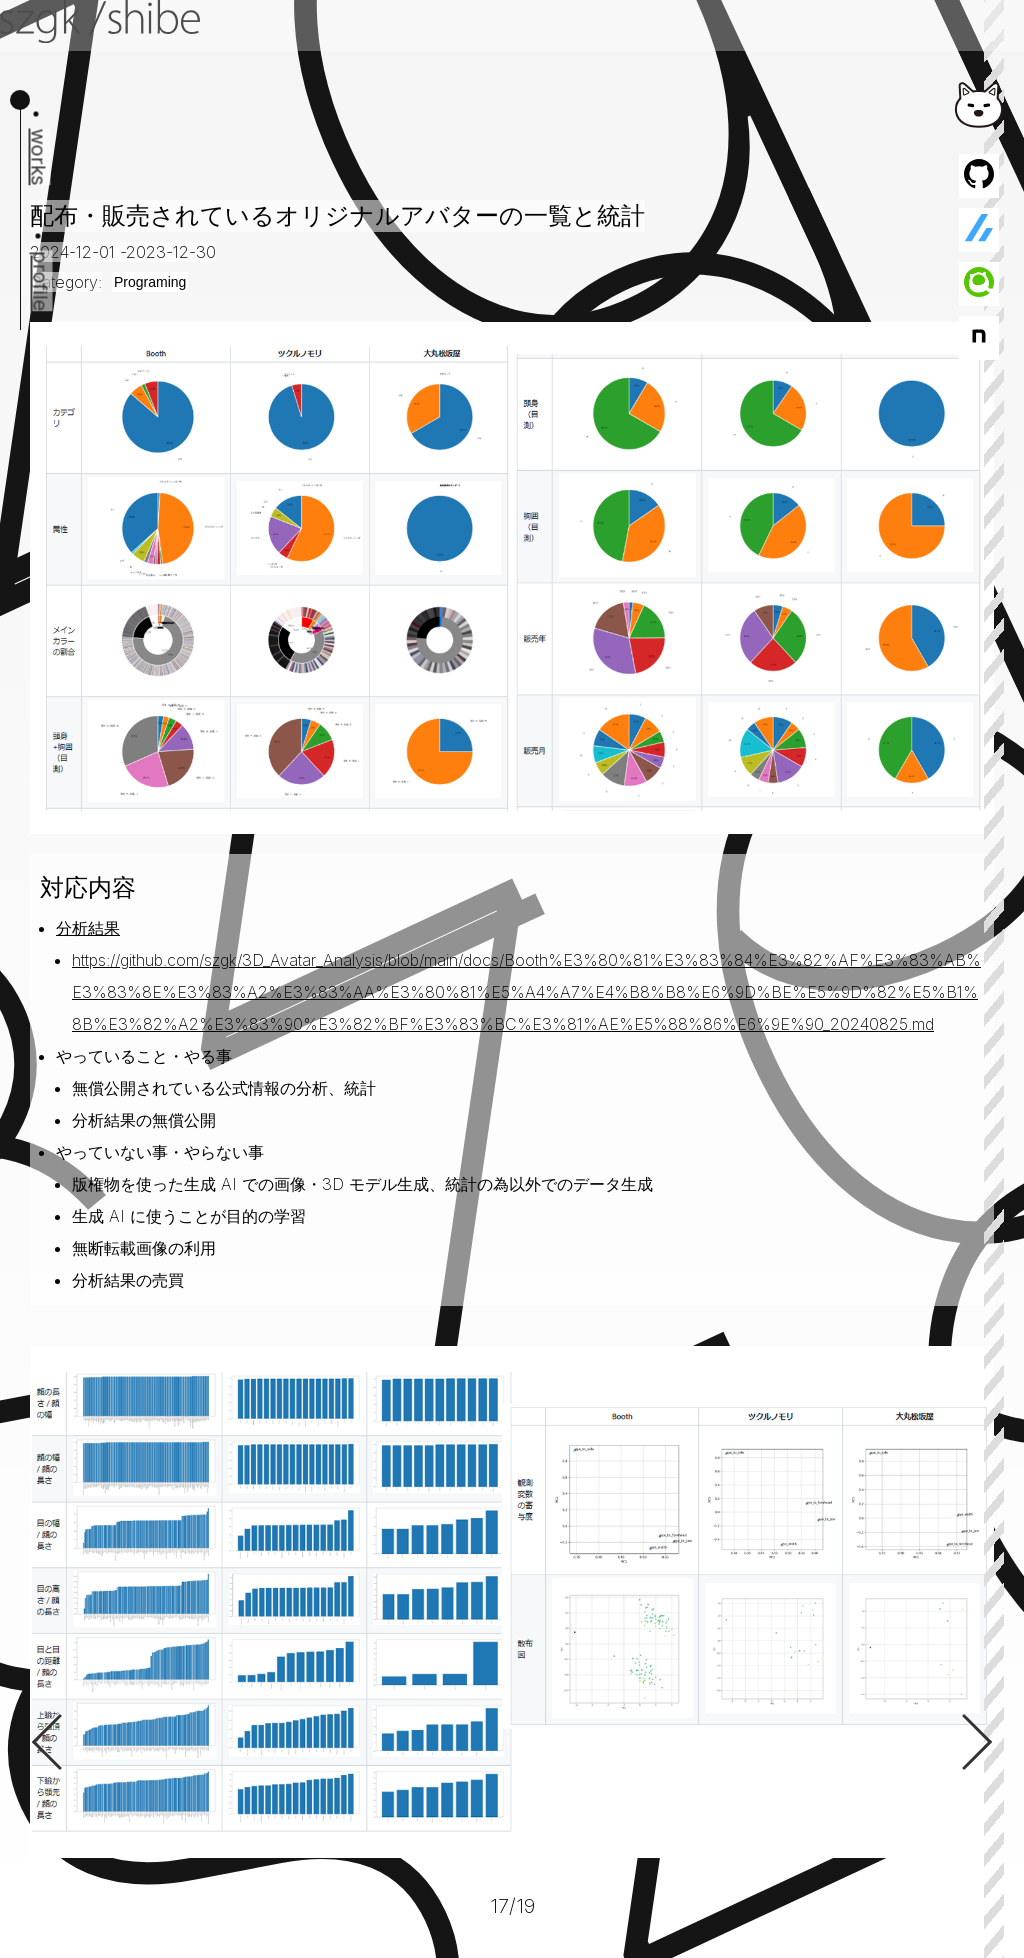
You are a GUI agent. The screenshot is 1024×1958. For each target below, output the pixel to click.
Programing (150, 282)
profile (41, 281)
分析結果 (88, 928)
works (39, 157)
